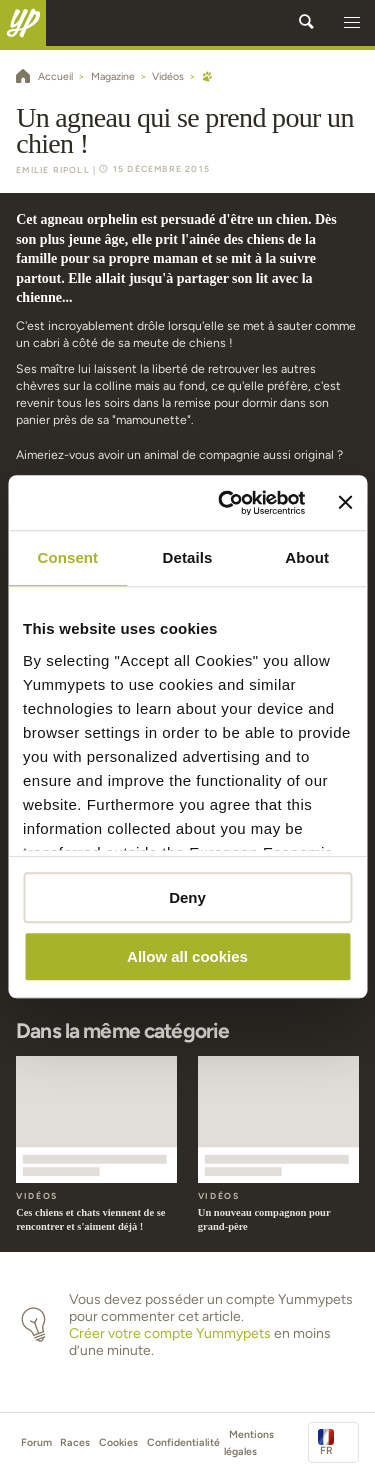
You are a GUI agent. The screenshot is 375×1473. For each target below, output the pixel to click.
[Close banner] (345, 503)
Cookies (118, 1442)
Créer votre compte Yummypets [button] (170, 1333)
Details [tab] (188, 557)
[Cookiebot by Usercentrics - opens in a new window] (227, 503)
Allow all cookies (187, 956)
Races (75, 1442)
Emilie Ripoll (53, 170)
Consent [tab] (67, 557)
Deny (187, 897)
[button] (352, 23)
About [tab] (307, 557)
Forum (36, 1442)
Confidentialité (183, 1442)
